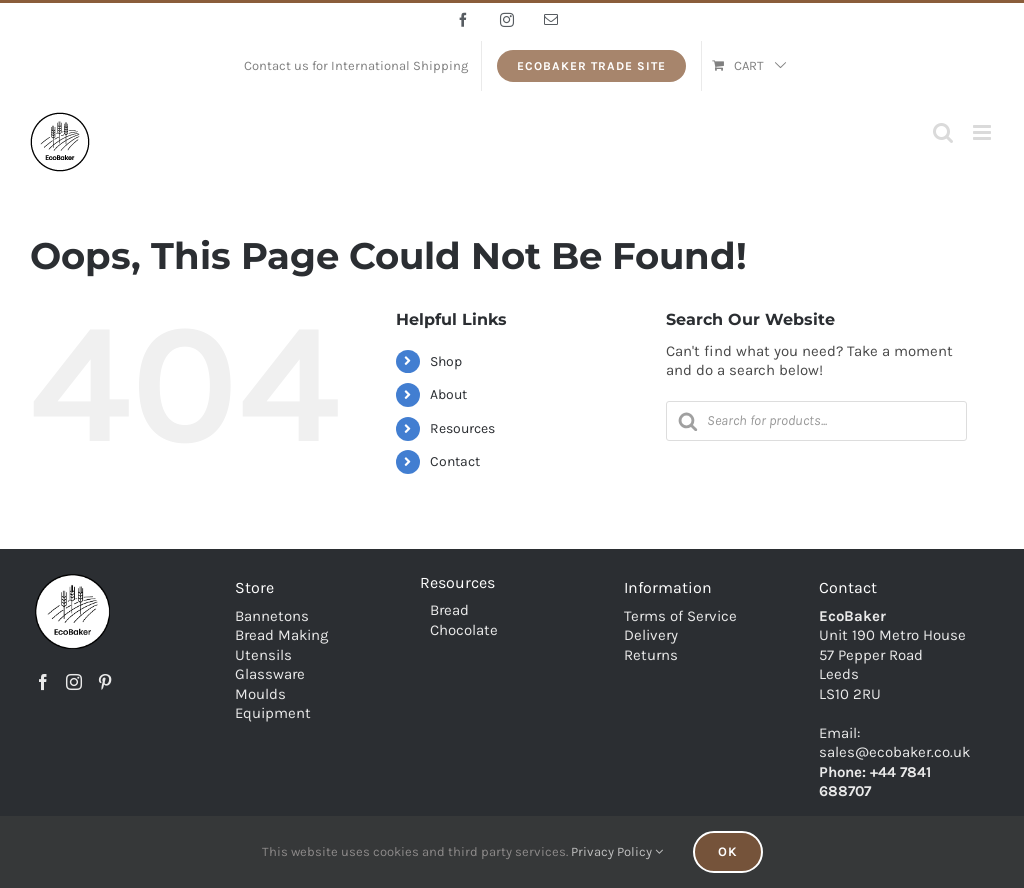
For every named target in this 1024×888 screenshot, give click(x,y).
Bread (449, 610)
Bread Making (281, 635)
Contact (455, 461)
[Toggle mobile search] (943, 132)
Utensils (263, 655)
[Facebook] (43, 682)
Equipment (273, 713)
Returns (651, 655)
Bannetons (272, 616)
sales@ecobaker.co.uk (894, 752)
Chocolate (464, 630)
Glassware (270, 674)
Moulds (260, 694)
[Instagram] (74, 682)
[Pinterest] (105, 682)
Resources (462, 428)
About (448, 394)
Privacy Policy (617, 851)
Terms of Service (680, 616)
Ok (728, 851)
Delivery (651, 635)
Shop (446, 361)
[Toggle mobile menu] (983, 132)
